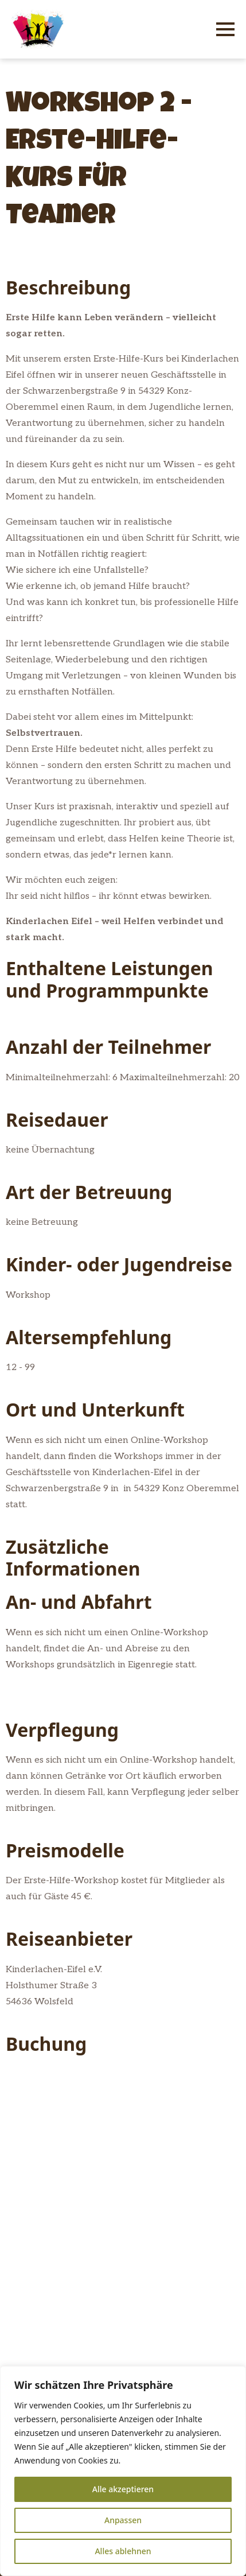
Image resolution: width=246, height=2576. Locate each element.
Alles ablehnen (123, 2551)
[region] (123, 2471)
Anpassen (123, 2520)
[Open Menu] (225, 29)
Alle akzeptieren (123, 2489)
